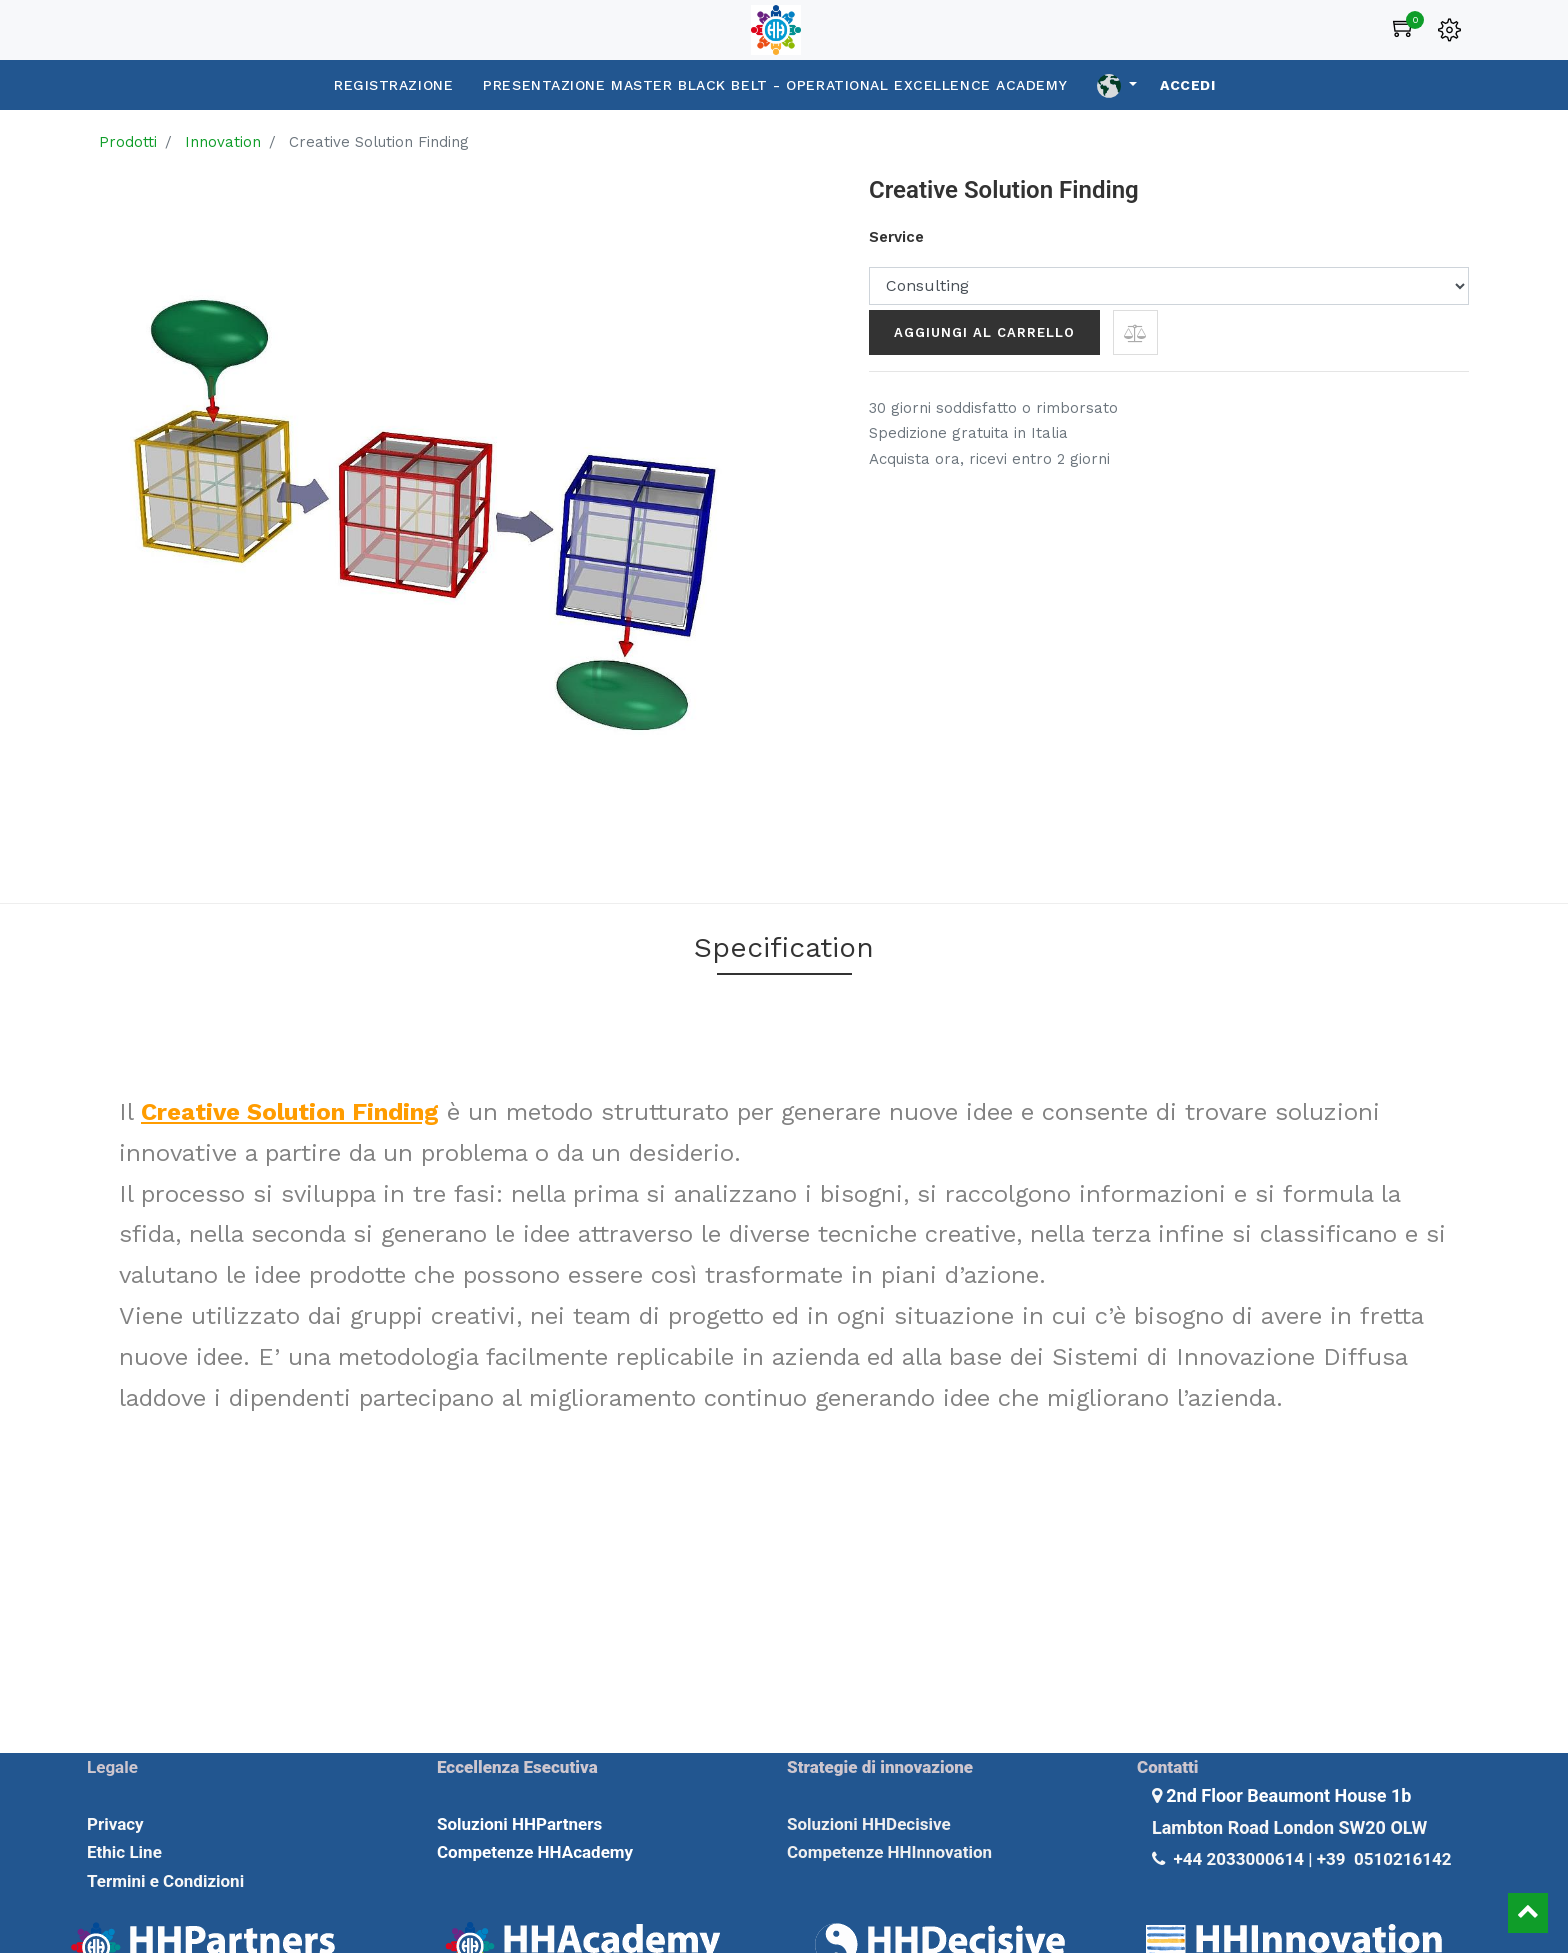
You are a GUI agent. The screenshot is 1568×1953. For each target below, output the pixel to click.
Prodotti (128, 142)
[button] (1135, 332)
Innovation (223, 142)
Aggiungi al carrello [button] (984, 332)
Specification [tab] (784, 947)
